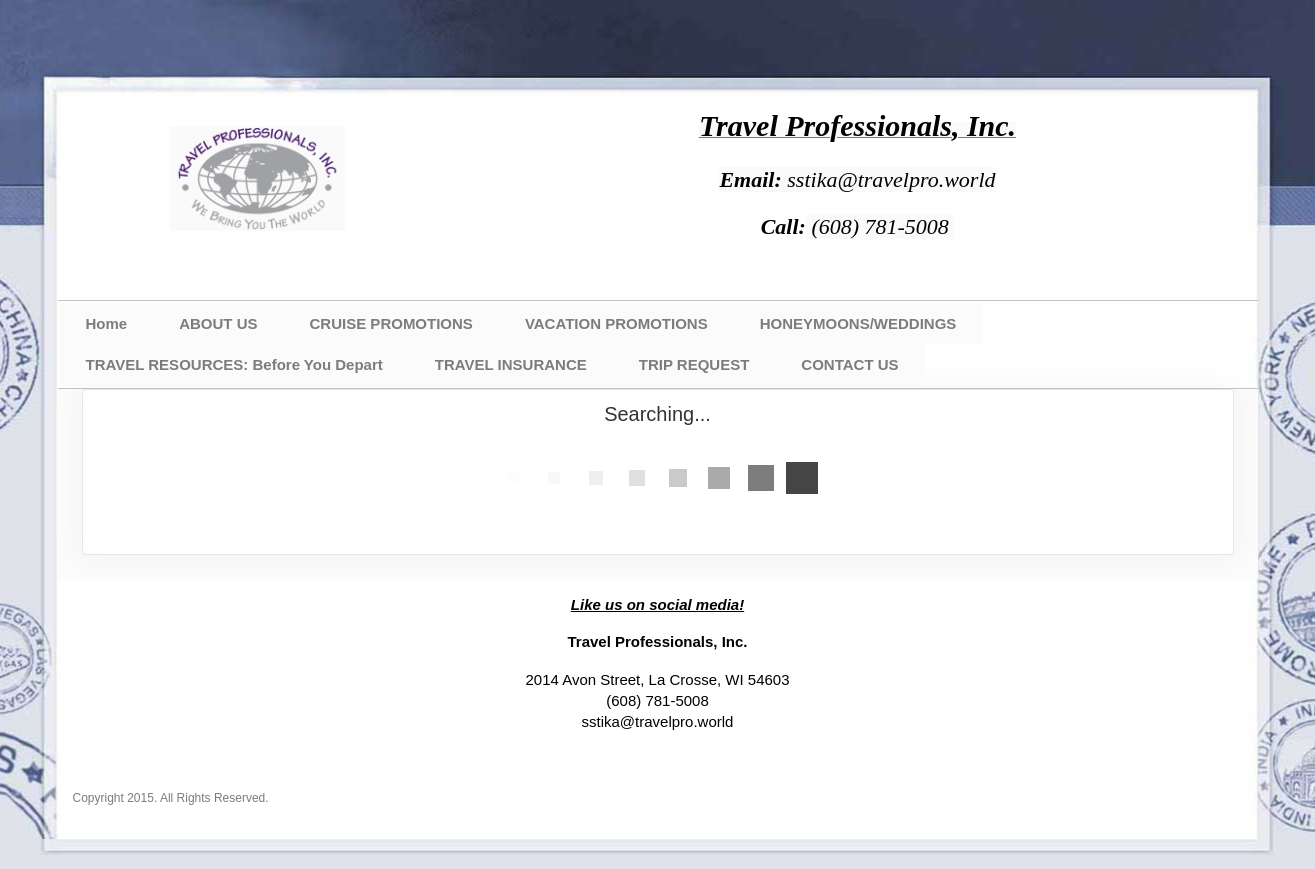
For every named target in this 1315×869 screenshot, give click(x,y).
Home (107, 323)
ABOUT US (218, 323)
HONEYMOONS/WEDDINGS (858, 323)
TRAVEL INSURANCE (511, 364)
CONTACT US (849, 364)
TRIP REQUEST (694, 364)
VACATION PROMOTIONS (616, 323)
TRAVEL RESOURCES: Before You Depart (234, 364)
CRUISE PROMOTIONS (391, 323)
